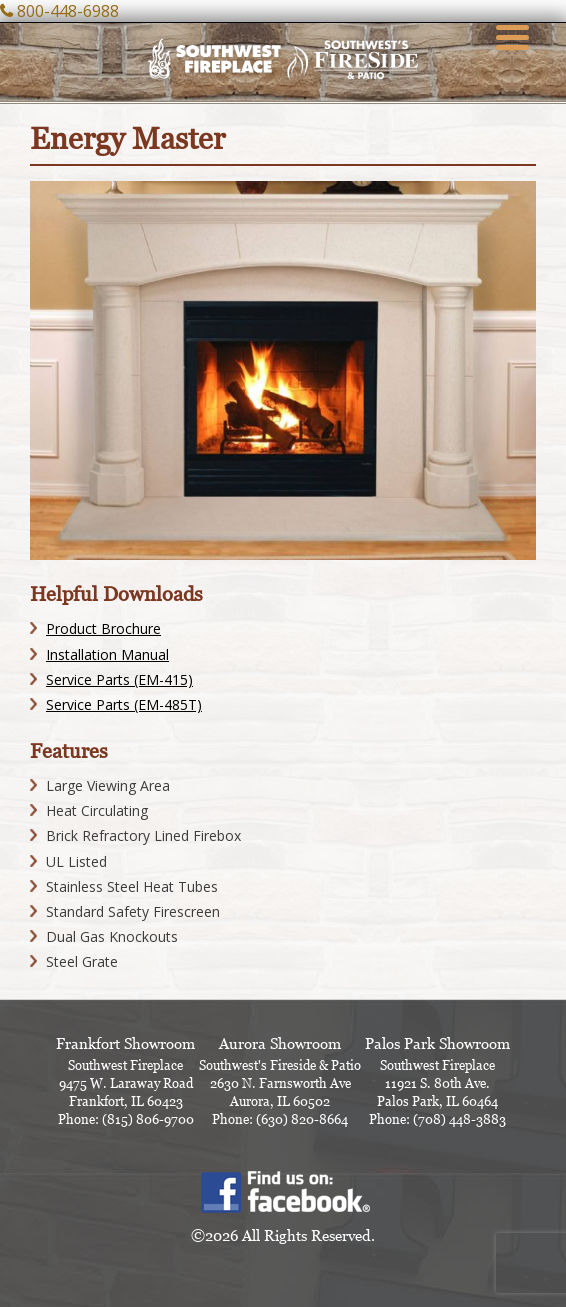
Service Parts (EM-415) (119, 679)
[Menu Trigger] (513, 35)
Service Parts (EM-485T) (124, 704)
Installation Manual (107, 654)
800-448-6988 (68, 11)
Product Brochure (103, 628)
